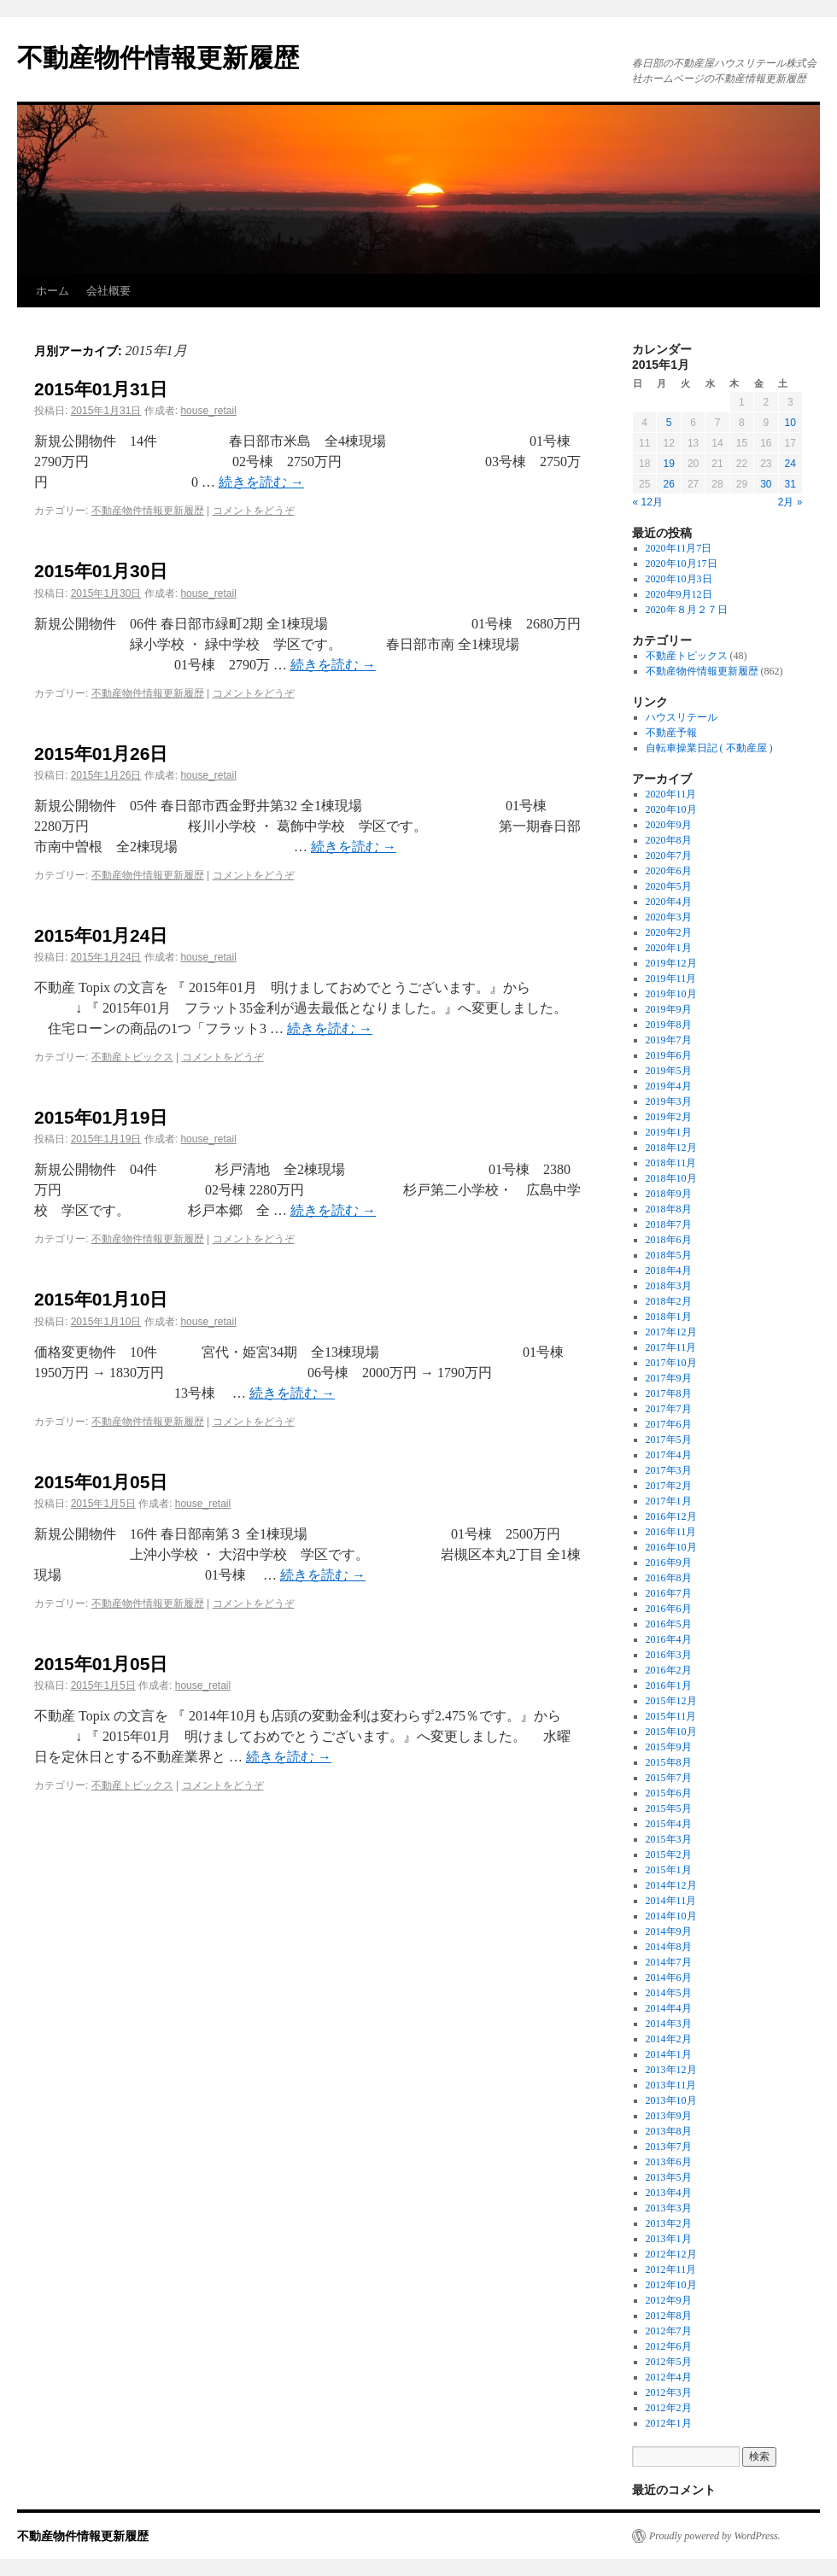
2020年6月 (669, 871)
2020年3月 (669, 917)
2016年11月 (671, 1532)
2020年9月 (669, 825)
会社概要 (108, 290)
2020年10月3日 (679, 579)
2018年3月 (669, 1286)
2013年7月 (669, 2147)
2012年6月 (669, 2346)
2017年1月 (669, 1501)
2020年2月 (669, 932)
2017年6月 (669, 1424)
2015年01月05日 (100, 1482)
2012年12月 (671, 2254)
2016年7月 (669, 1593)
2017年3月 (669, 1470)
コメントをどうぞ (254, 511)
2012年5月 (669, 2362)
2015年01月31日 (100, 389)
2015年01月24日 (100, 935)
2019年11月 (671, 978)
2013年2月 (669, 2223)
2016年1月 (669, 1685)
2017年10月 (671, 1363)
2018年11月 (671, 1163)
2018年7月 (669, 1224)
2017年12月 (671, 1332)
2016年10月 (671, 1547)
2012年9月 (669, 2300)
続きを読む (261, 482)
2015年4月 (669, 1824)
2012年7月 (669, 2331)
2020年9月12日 (679, 594)
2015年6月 (669, 1793)
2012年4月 (669, 2377)
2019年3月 (669, 1101)
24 (790, 464)
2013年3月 (669, 2208)
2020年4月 (669, 902)
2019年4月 (669, 1086)
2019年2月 (669, 1117)
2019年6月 (669, 1055)
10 (790, 423)
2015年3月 (669, 1839)
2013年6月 (669, 2162)
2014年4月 (669, 2008)
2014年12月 (671, 1885)
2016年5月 (669, 1624)
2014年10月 (671, 1916)
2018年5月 (669, 1255)
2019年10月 (671, 994)
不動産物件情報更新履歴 (158, 58)
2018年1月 (669, 1317)
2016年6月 (669, 1609)
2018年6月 (669, 1240)
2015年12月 (671, 1701)
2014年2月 (669, 2039)
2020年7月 (669, 856)
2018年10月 (671, 1178)
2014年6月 (669, 1977)
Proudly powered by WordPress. (715, 2536)
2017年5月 (669, 1440)
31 (790, 484)
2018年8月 (669, 1209)
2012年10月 (671, 2285)
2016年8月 (669, 1578)
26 (668, 484)
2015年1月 (669, 1870)
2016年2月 (669, 1670)
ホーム (52, 290)
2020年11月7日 (679, 548)
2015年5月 (669, 1808)
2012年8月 (669, 2316)
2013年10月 (671, 2100)
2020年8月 (669, 840)
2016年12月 (671, 1516)
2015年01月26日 (100, 753)
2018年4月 (669, 1270)
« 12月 (648, 502)
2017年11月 (671, 1347)
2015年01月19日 (100, 1117)
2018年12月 (671, 1148)
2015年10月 (671, 1732)
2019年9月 (669, 1009)
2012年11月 (671, 2269)
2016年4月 (669, 1639)
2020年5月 (669, 886)
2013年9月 (669, 2116)
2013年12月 (671, 2070)
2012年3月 (669, 2392)
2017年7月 (669, 1409)
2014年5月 (669, 1993)
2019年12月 (671, 963)
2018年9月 (669, 1194)
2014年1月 (669, 2054)
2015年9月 (669, 1747)
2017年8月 (669, 1393)
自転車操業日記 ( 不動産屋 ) (709, 748)
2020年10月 (671, 809)
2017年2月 (669, 1486)
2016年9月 (669, 1562)
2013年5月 (669, 2177)
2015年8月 (669, 1762)
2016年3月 (669, 1655)
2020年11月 (671, 794)
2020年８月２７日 (687, 610)
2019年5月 (669, 1071)
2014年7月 (669, 1962)
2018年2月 (669, 1301)
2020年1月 (669, 948)
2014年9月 (669, 1931)
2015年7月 (669, 1778)
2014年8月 (669, 1947)
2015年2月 (669, 1854)
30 (765, 484)
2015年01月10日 (100, 1299)
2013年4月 (669, 2193)
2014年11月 (671, 1901)
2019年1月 (669, 1132)
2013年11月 (671, 2085)
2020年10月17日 (681, 564)
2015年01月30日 (100, 571)
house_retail (208, 411)
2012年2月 (669, 2408)
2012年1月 (669, 2423)
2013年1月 (669, 2239)
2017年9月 (669, 1378)
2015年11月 (671, 1716)
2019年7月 (669, 1040)
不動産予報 (671, 733)
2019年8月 (669, 1025)
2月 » (790, 502)
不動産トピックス (132, 1057)
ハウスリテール (681, 717)
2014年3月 (669, 2024)
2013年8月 (669, 2131)
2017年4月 (669, 1455)
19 (668, 464)
